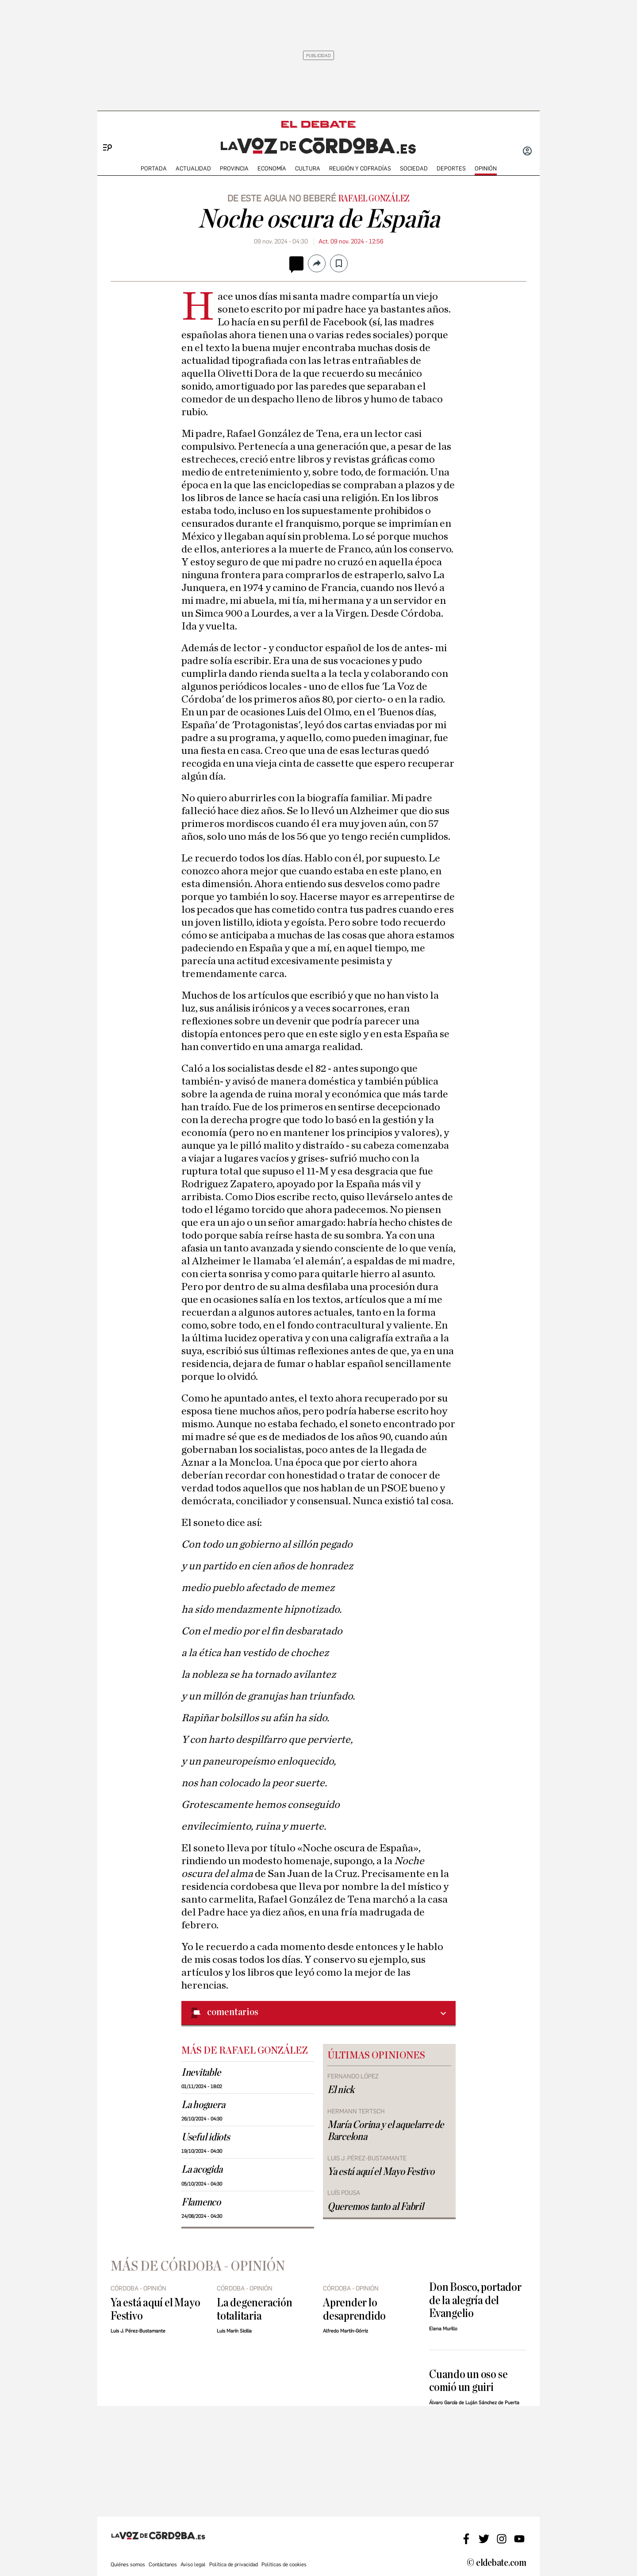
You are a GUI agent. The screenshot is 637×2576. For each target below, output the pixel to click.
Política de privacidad (233, 2564)
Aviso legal (193, 2564)
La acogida (201, 2169)
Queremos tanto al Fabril (375, 2206)
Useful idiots (205, 2137)
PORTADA (154, 168)
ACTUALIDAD (193, 168)
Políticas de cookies (284, 2564)
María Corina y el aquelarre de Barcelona (385, 2131)
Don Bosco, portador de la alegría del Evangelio (475, 2300)
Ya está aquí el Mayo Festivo (380, 2172)
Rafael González (374, 198)
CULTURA (307, 168)
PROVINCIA (234, 168)
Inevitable (200, 2072)
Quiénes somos (128, 2564)
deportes (451, 168)
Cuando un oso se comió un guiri (468, 2380)
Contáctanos (163, 2564)
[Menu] (104, 133)
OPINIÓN (486, 168)
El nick (340, 2090)
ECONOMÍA (271, 168)
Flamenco (201, 2202)
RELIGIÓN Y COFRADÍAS (360, 168)
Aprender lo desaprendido (354, 2309)
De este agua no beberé (281, 198)
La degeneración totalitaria (254, 2309)
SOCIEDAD (414, 168)
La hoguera (203, 2105)
